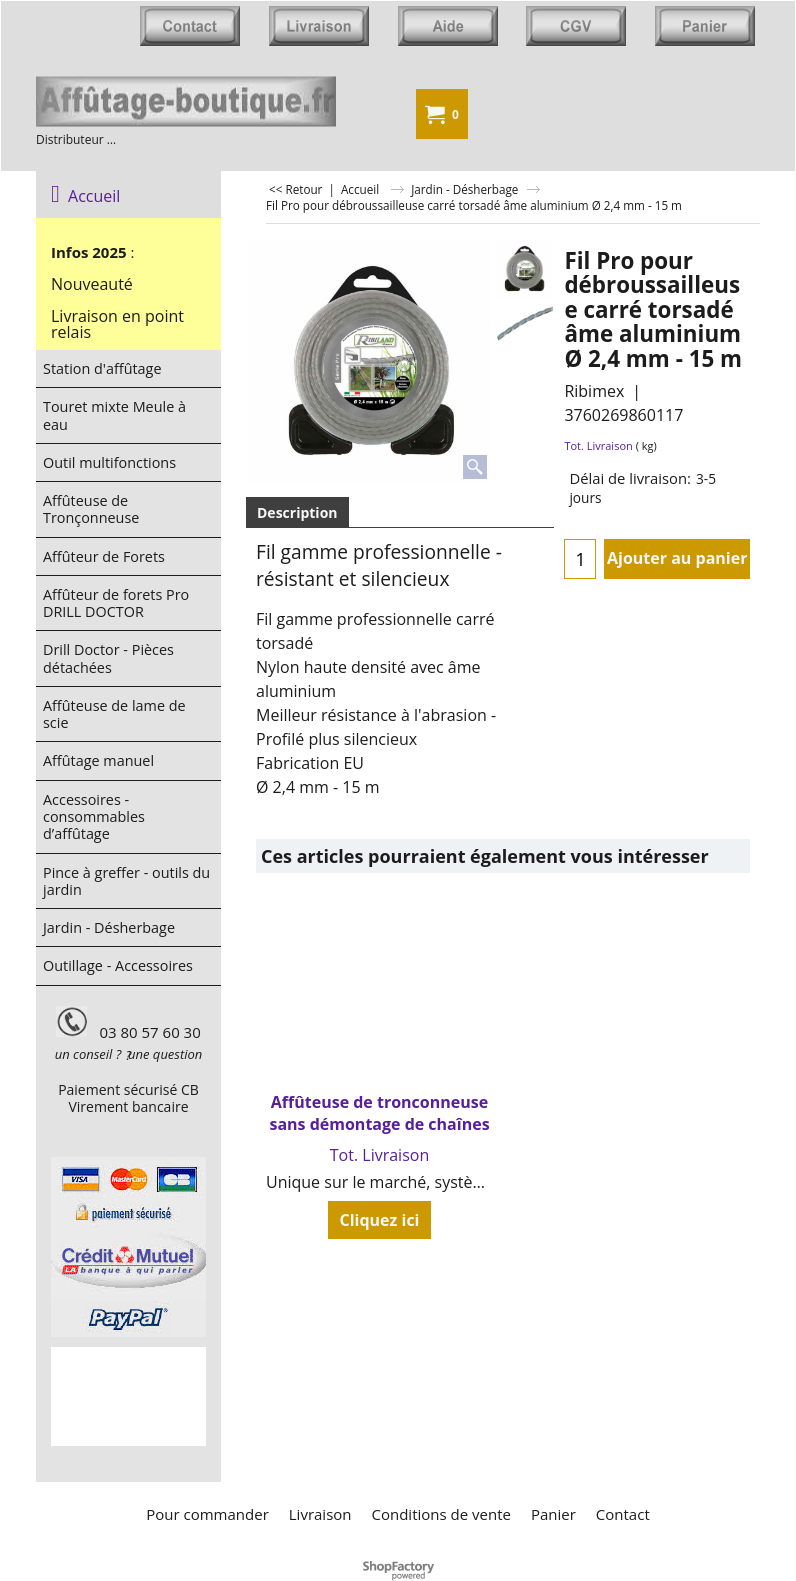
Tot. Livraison (598, 445)
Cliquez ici (379, 1220)
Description (297, 512)
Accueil (85, 196)
